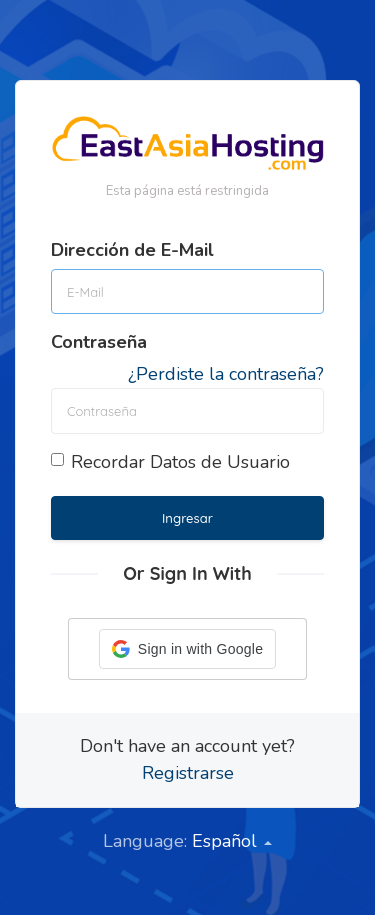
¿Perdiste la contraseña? (226, 374)
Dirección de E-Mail (132, 250)
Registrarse (188, 773)
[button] (187, 649)
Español (232, 841)
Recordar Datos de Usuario (170, 462)
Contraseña (99, 342)
